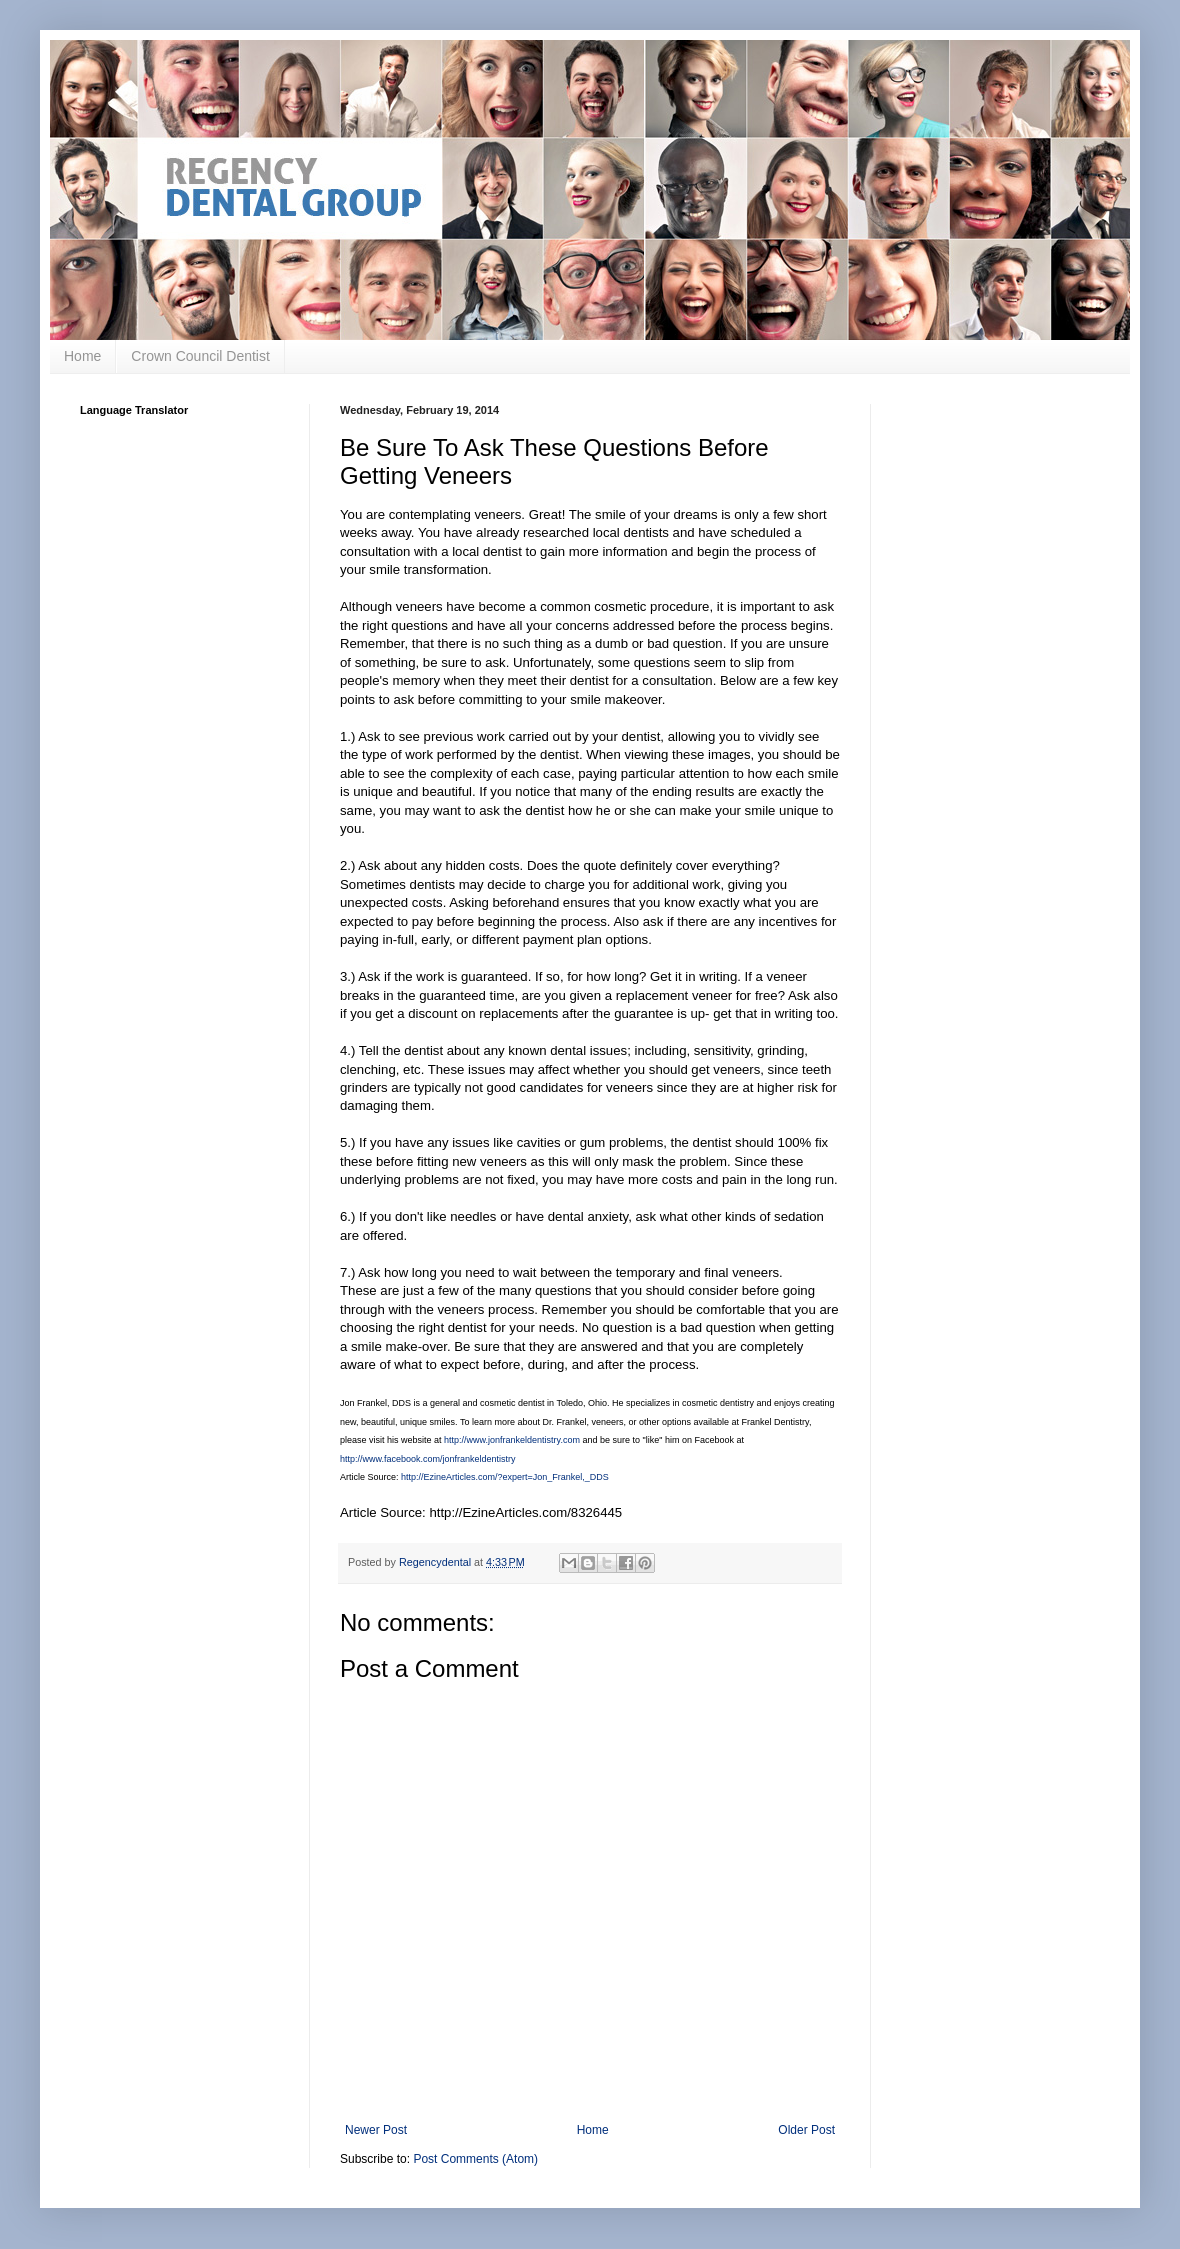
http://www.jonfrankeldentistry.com (512, 1440)
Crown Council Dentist (200, 356)
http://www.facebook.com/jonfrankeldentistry (428, 1459)
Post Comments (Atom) (475, 2159)
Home (82, 356)
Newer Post (376, 2130)
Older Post (806, 2130)
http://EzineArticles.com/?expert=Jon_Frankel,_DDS (505, 1477)
